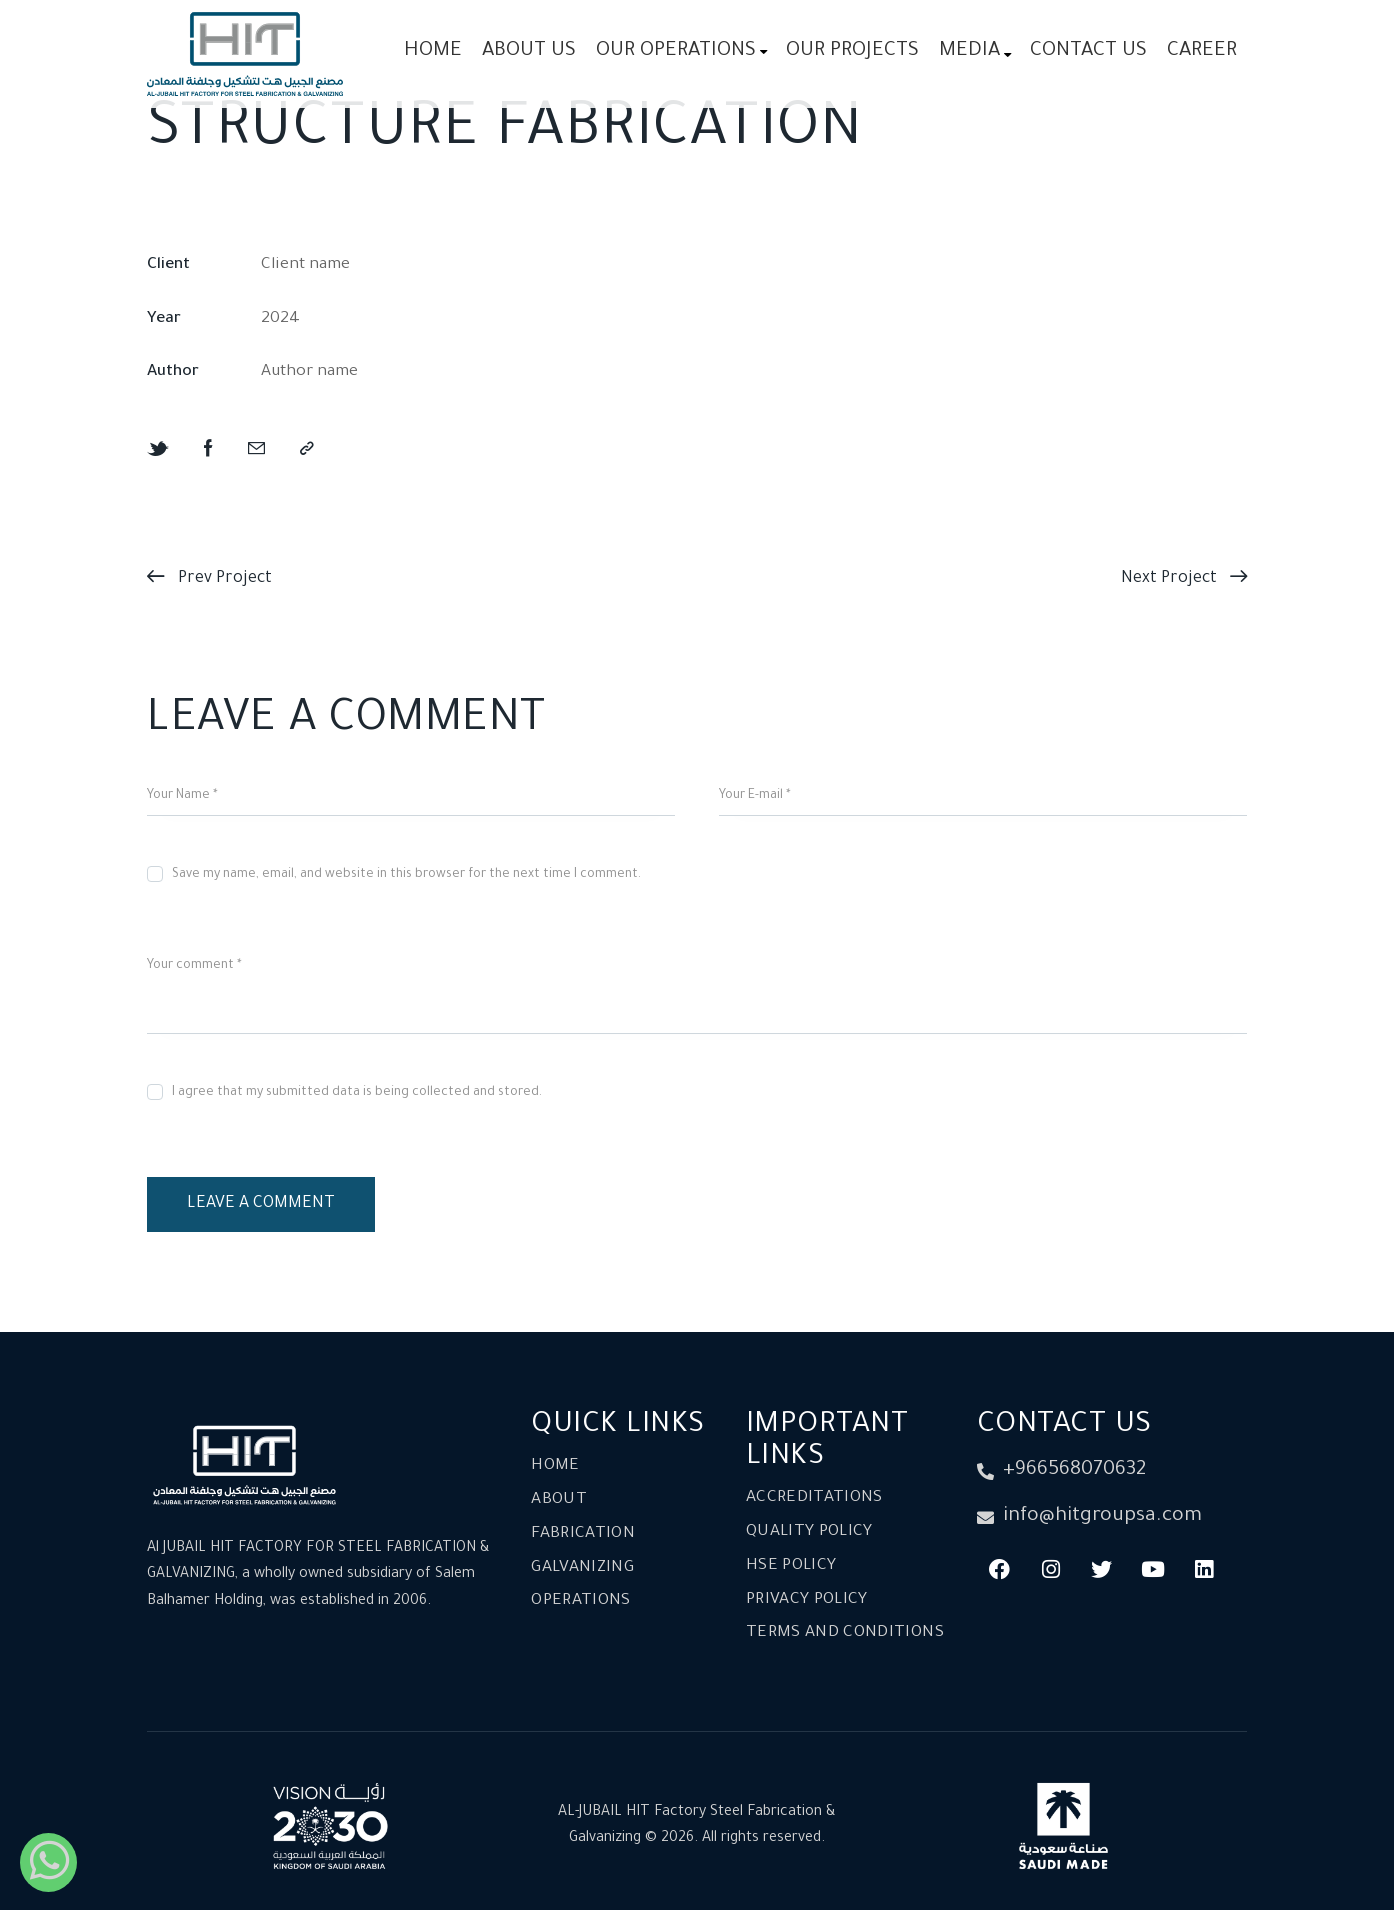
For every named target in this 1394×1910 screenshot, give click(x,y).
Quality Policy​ (809, 1532)
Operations (581, 1601)
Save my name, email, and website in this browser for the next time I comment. (406, 875)
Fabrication (583, 1534)
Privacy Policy (807, 1600)
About (559, 1500)
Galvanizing (582, 1568)
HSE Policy (791, 1566)
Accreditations (814, 1498)
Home (555, 1466)
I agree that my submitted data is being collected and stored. (357, 1093)
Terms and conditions (845, 1633)
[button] (307, 450)
